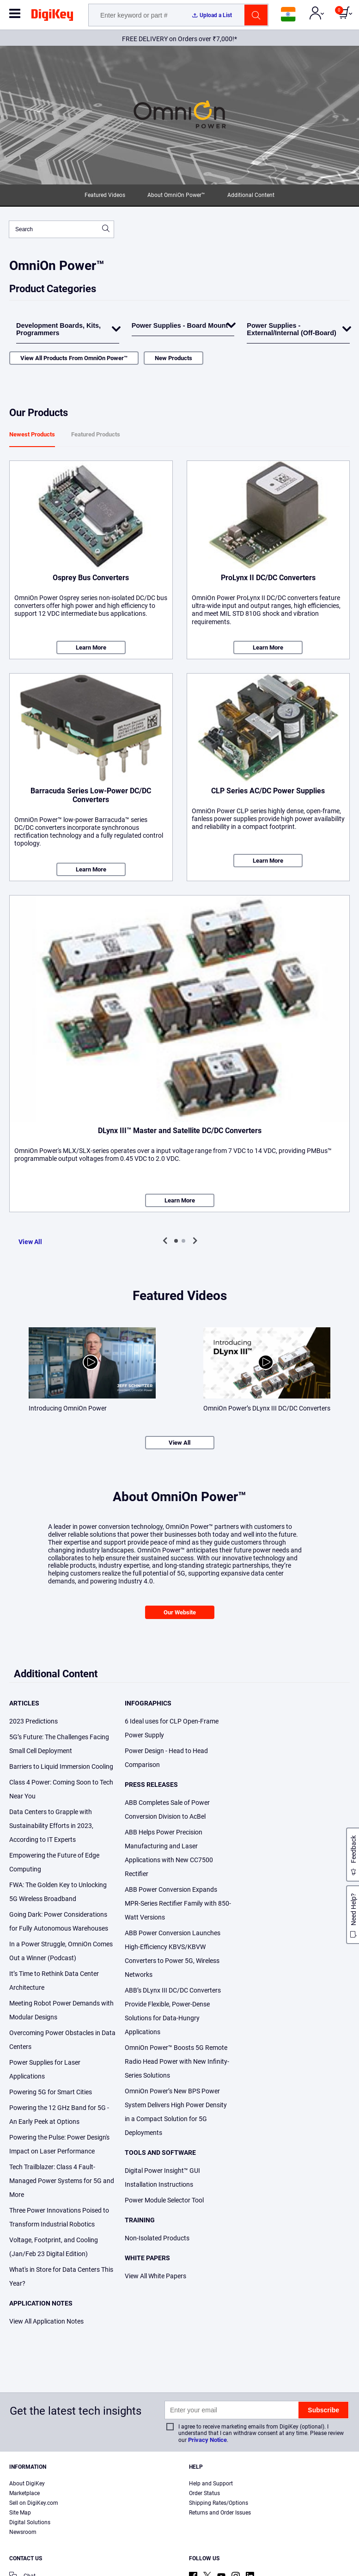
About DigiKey (27, 2483)
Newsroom (23, 2532)
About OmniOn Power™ (176, 195)
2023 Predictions (33, 1721)
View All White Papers (155, 2276)
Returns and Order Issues (220, 2512)
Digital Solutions (29, 2522)
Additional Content (250, 195)
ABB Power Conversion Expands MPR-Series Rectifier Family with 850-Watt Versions (178, 1903)
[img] (52, 16)
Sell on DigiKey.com (33, 2503)
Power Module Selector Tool (164, 2200)
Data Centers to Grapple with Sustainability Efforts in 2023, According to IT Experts (51, 1825)
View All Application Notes (46, 2321)
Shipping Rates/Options (218, 2503)
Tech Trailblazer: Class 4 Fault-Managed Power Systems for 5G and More (61, 2180)
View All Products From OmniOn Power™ (74, 358)
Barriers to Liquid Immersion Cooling (61, 1766)
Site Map (20, 2512)
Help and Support (211, 2483)
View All (30, 1241)
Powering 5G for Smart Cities (50, 2092)
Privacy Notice (207, 2439)
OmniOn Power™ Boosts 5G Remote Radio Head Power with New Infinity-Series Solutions (177, 2061)
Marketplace (24, 2493)
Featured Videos (105, 195)
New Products (173, 358)
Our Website (180, 1612)
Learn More (91, 647)
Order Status (204, 2493)
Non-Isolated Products (157, 2238)
